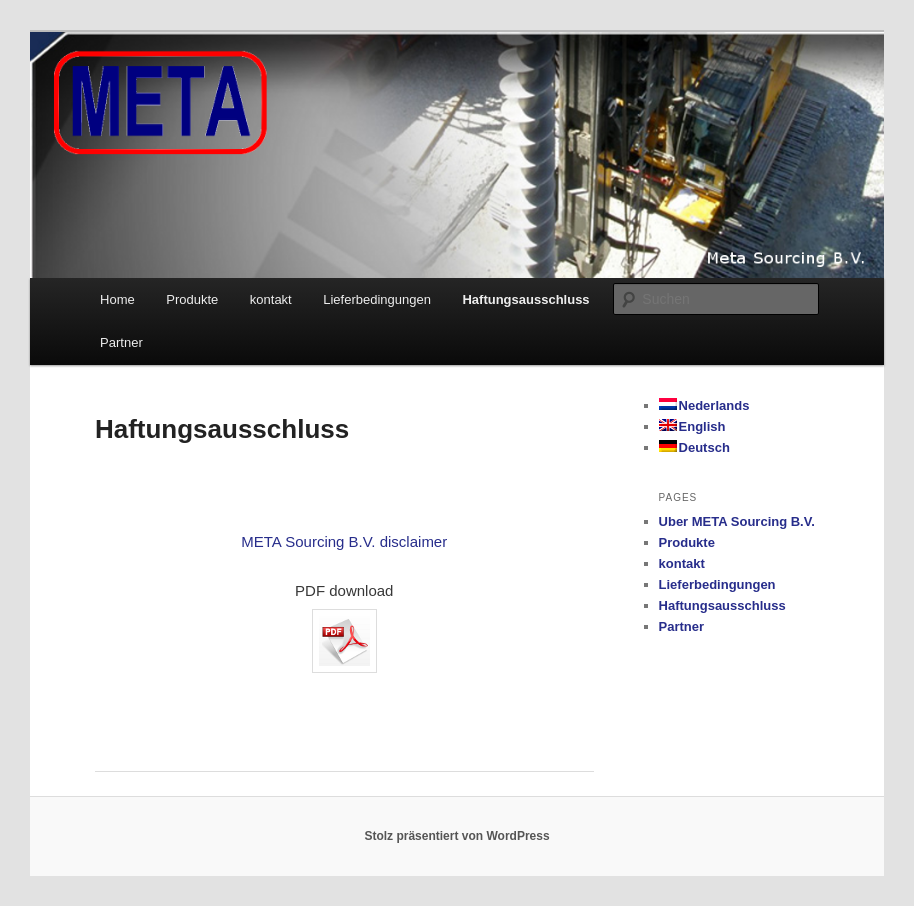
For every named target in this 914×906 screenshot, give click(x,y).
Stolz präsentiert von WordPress (456, 836)
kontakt (271, 299)
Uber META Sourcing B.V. (737, 521)
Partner (121, 342)
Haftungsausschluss (525, 299)
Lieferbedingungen (377, 299)
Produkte (192, 299)
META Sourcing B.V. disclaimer (344, 541)
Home (117, 299)
